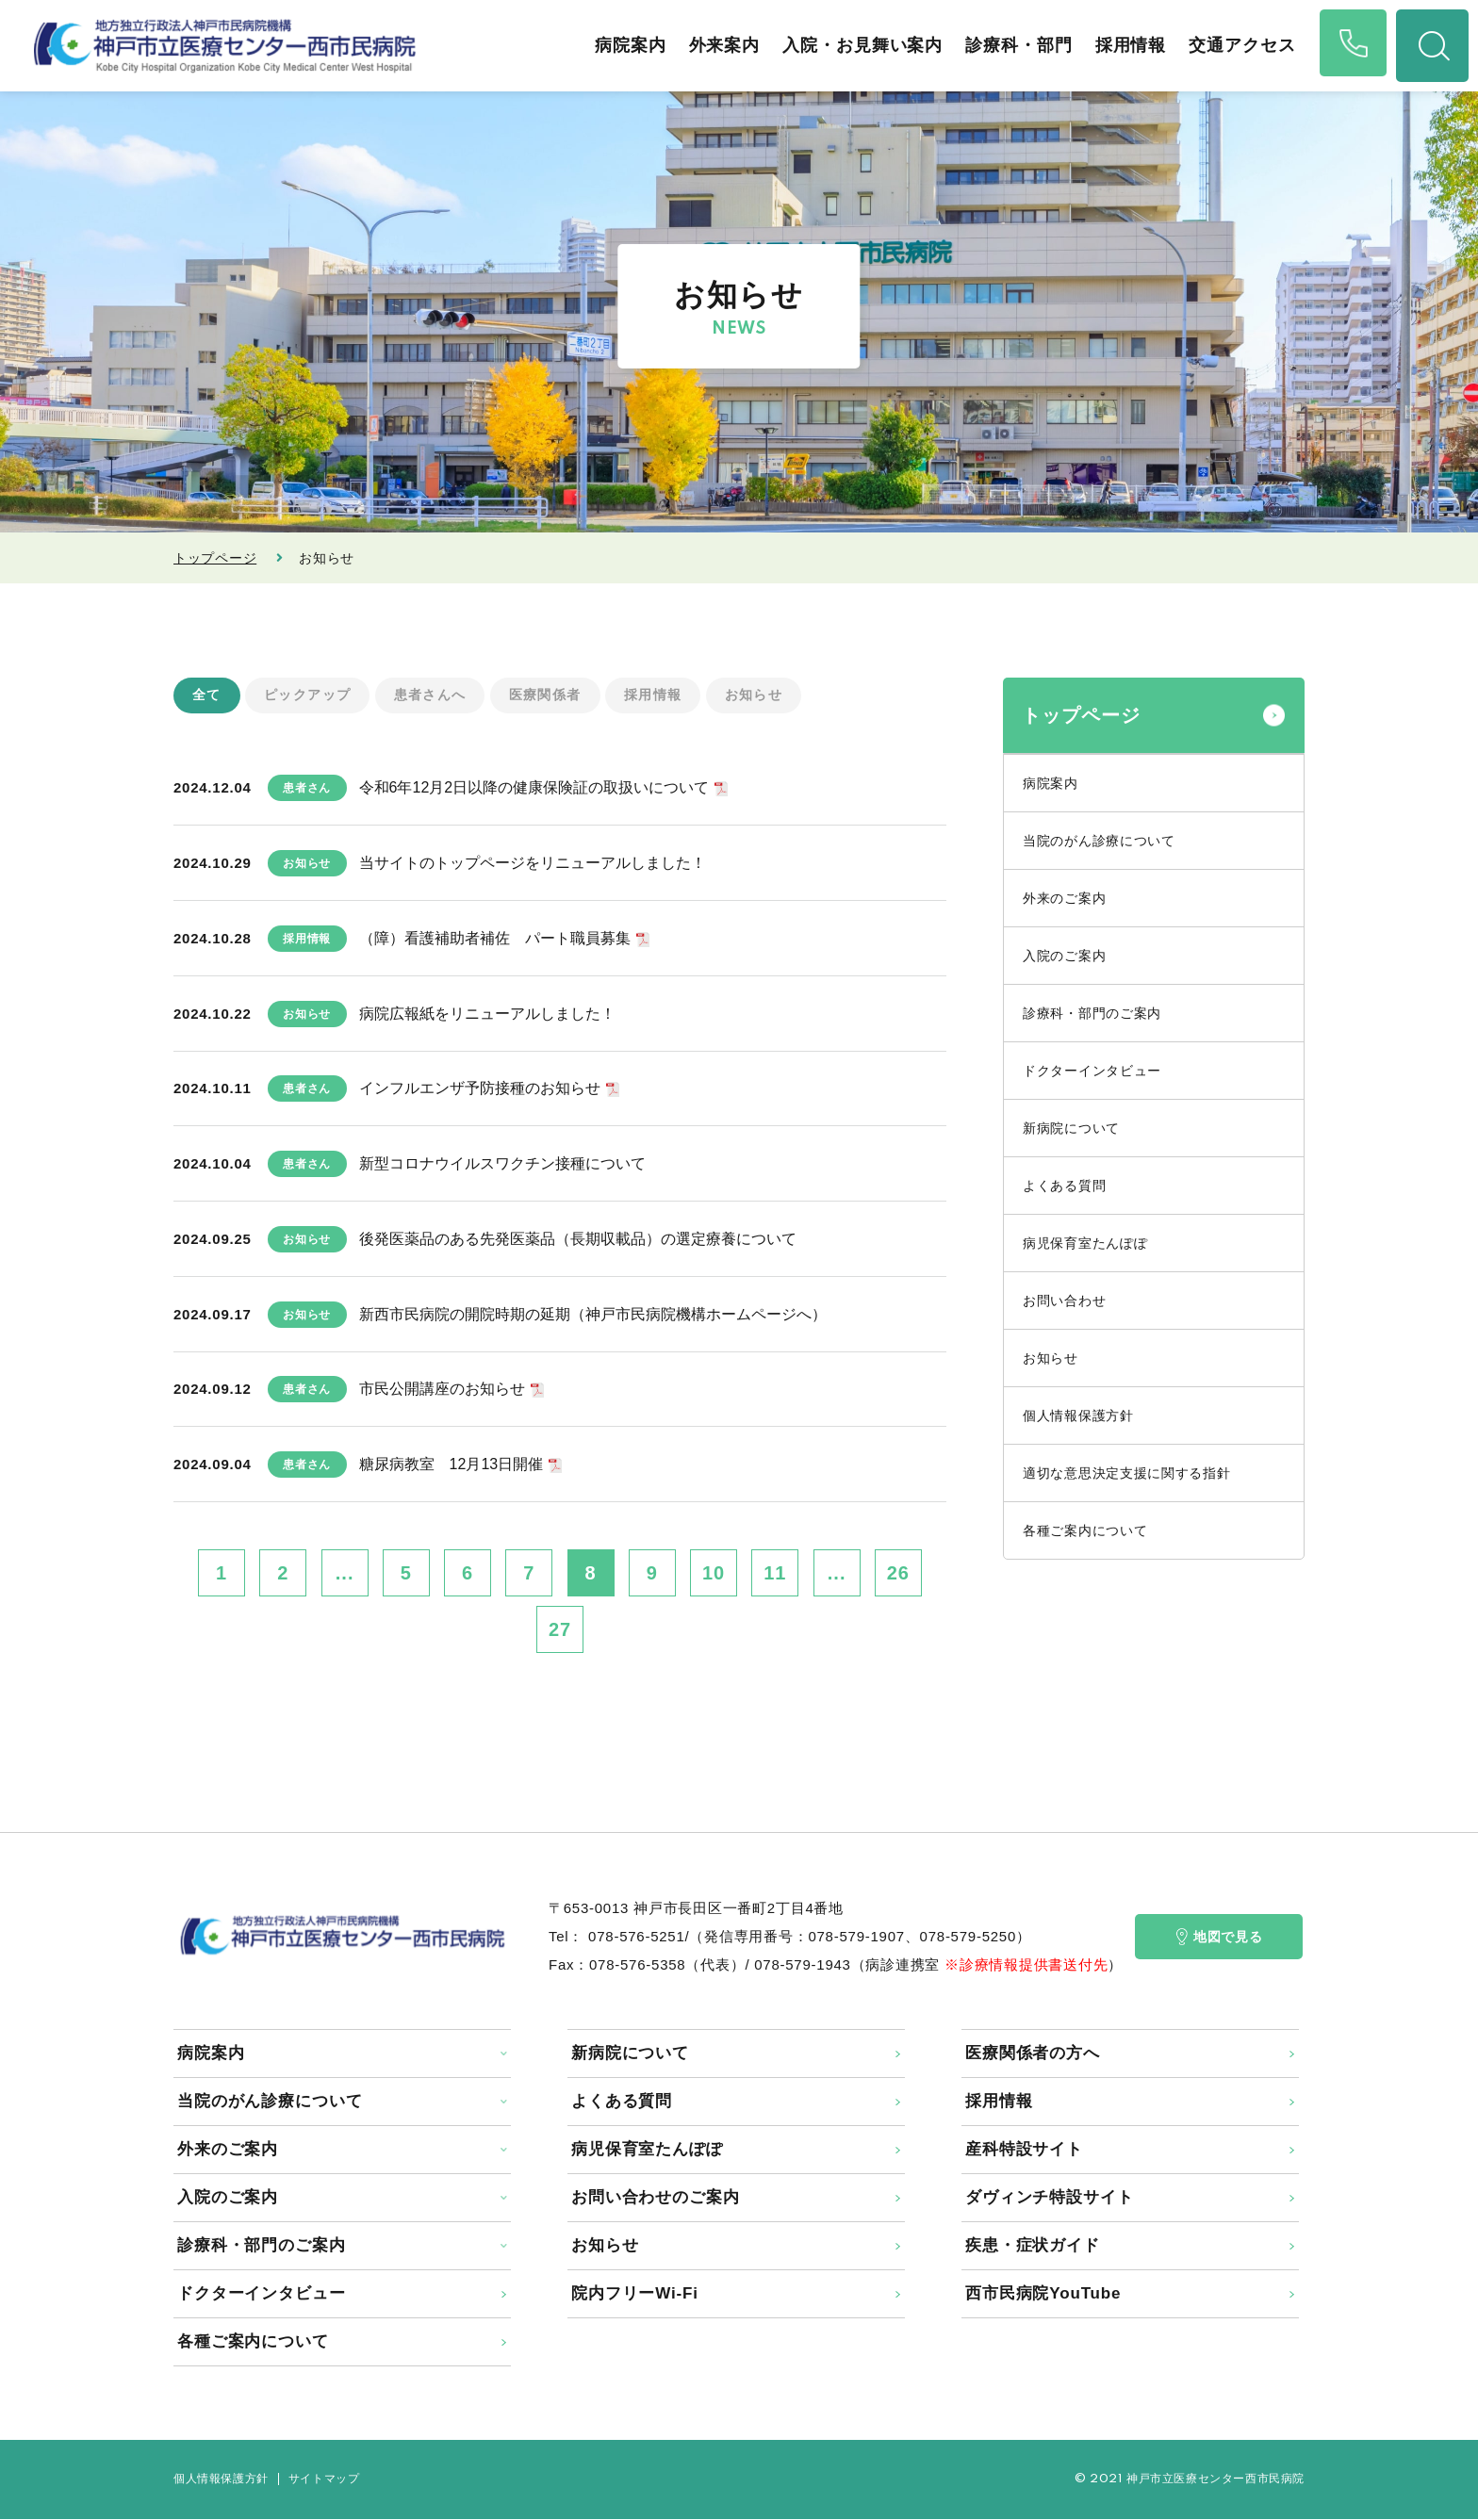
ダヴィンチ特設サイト (1049, 2198)
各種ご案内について (1085, 1530)
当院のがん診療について (1099, 840)
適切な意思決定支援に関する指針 (1127, 1473)
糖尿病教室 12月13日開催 (451, 1465)
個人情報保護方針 (1078, 1415)
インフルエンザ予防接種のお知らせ (479, 1089)
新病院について (1071, 1128)
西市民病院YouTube (1043, 2294)
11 (775, 1573)
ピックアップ (307, 695)
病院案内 (625, 45)
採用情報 (1125, 45)
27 (560, 1630)
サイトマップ (324, 2480)
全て (207, 695)
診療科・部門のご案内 (1092, 1013)
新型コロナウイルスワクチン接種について (502, 1164)
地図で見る (1219, 1937)
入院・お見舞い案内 (857, 45)
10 (713, 1573)
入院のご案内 (1064, 955)
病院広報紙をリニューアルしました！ (487, 1014)
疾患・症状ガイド (1032, 2246)
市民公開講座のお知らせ (442, 1390)
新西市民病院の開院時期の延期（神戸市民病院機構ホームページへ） (593, 1314)
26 (898, 1573)
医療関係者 (545, 695)
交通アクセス (1237, 45)
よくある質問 (1064, 1185)
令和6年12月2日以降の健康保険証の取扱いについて (534, 788)
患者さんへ (430, 695)
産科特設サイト (1024, 2150)
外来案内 (719, 45)
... (345, 1573)
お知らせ (754, 695)
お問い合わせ (1064, 1300)
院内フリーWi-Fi (634, 2294)
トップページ (214, 557)
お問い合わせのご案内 (655, 2198)
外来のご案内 (1064, 898)
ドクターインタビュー (1092, 1070)
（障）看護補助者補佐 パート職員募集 (495, 938)
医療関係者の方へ (1032, 2054)
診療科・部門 (1014, 45)
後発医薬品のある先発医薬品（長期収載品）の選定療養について (577, 1239)
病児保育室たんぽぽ (1085, 1243)
